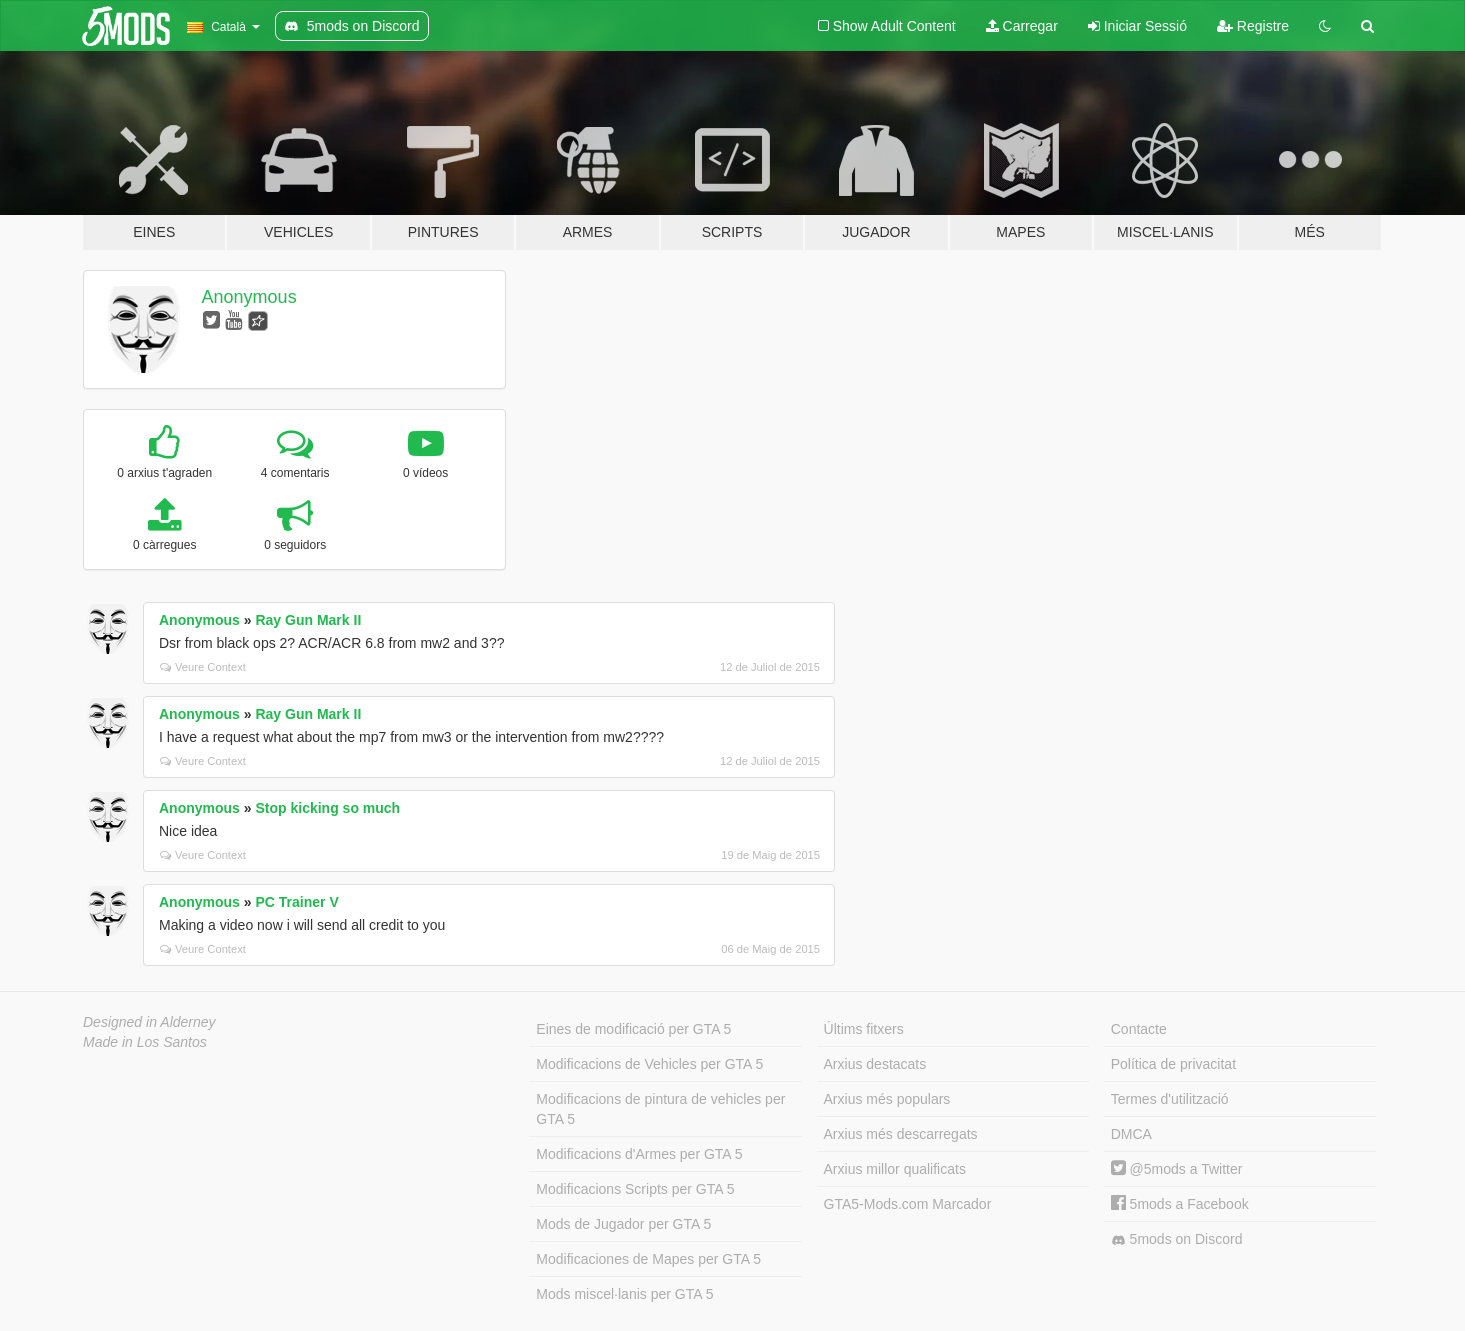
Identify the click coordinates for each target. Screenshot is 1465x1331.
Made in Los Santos (145, 1042)
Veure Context (203, 667)
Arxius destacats (875, 1064)
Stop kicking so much (327, 808)
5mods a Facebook (1180, 1204)
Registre (1253, 26)
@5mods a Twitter (1177, 1169)
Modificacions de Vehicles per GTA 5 (649, 1064)
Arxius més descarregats (901, 1134)
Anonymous (249, 297)
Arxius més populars (887, 1099)
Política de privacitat (1173, 1064)
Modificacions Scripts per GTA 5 (635, 1189)
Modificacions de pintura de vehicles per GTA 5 (660, 1109)
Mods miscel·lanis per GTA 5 (624, 1294)
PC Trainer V (296, 902)
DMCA (1131, 1134)
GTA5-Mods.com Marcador (908, 1204)
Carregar (1022, 26)
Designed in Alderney (149, 1022)
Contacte (1139, 1029)
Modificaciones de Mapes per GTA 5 (648, 1259)
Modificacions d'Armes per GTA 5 (639, 1154)
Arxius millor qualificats (895, 1169)
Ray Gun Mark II (308, 620)
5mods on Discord (1177, 1239)
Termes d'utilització (1170, 1099)
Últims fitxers (864, 1029)
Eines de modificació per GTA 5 (633, 1029)
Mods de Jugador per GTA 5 (623, 1224)
